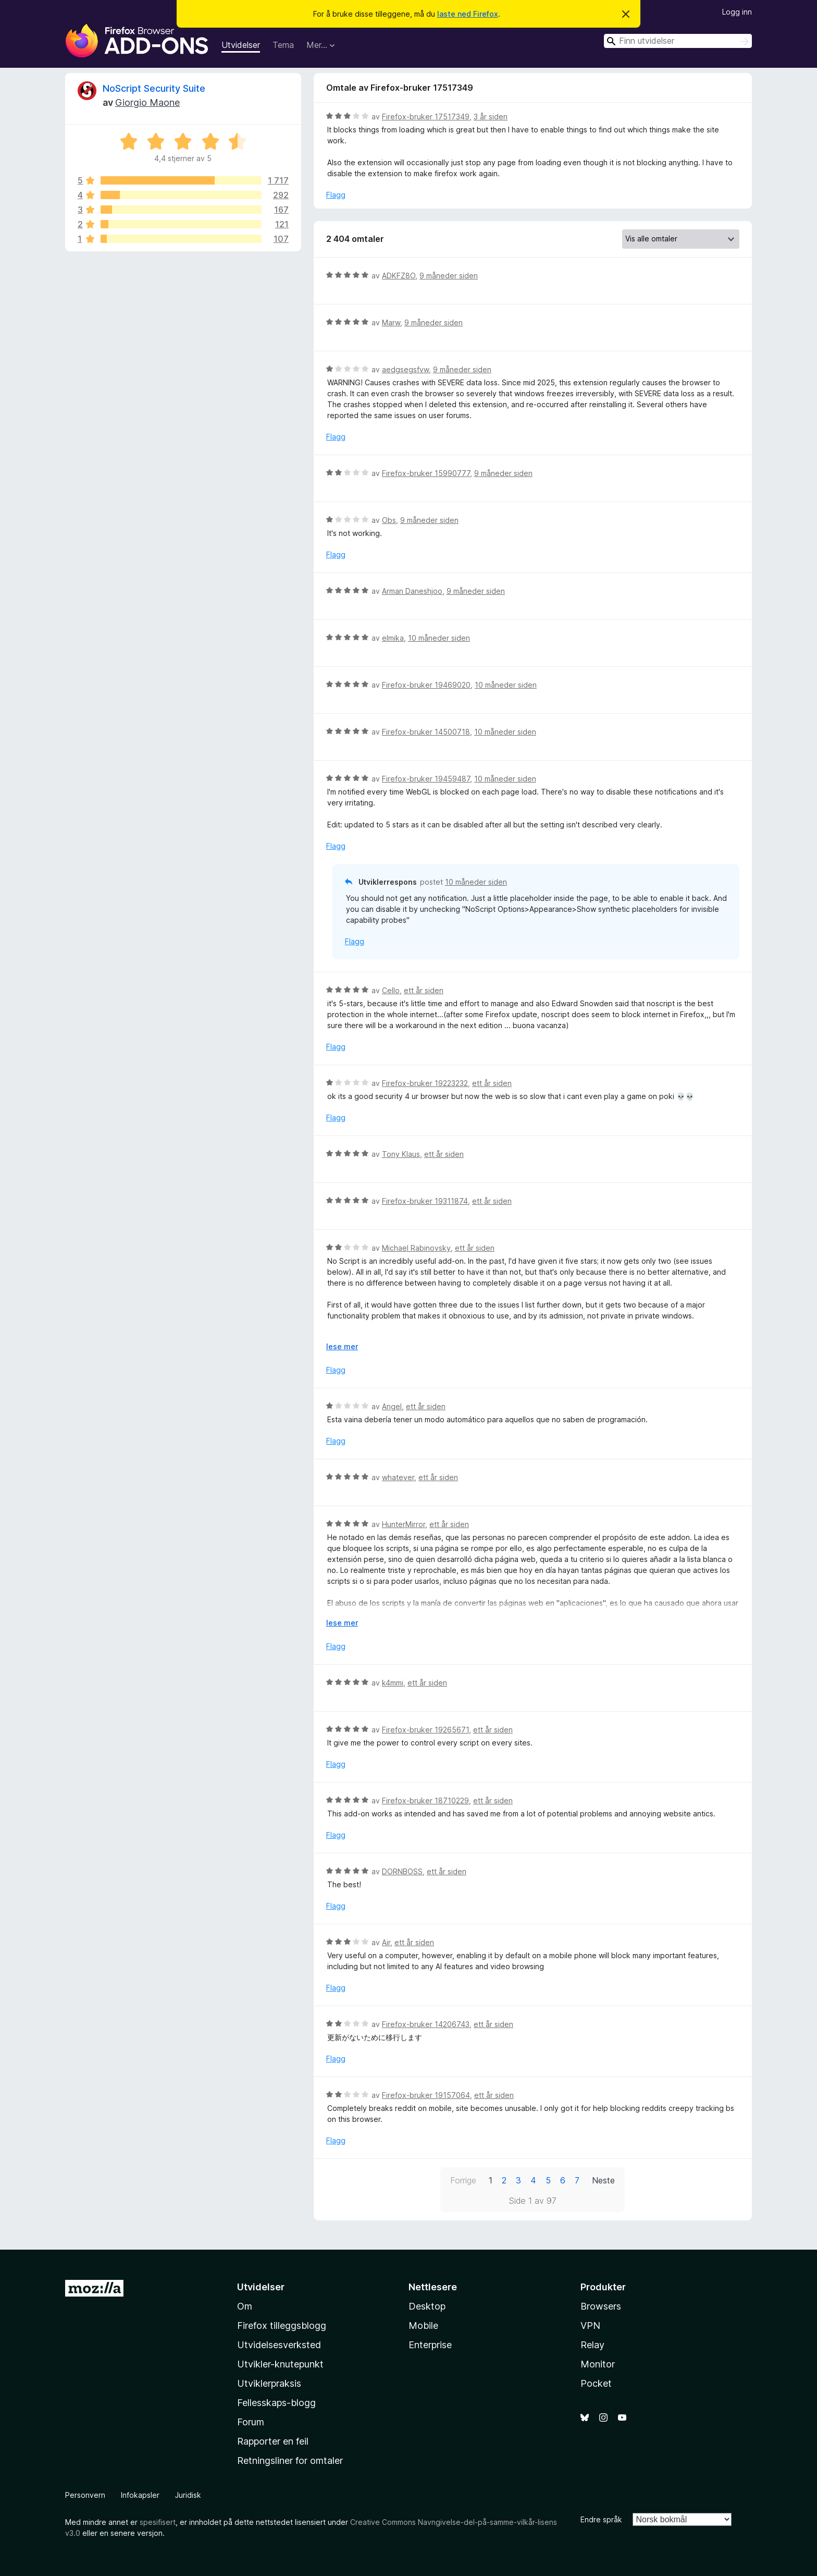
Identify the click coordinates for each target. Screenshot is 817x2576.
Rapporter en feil (272, 2441)
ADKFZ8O (398, 275)
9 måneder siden (448, 275)
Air (386, 1942)
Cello (391, 990)
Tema (283, 45)
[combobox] (678, 41)
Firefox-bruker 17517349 (425, 116)
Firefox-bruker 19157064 (426, 2095)
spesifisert (158, 2522)
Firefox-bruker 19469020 (426, 684)
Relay (592, 2344)
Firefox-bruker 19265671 (425, 1729)
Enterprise (430, 2344)
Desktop (426, 2306)
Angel (392, 1406)
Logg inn (737, 11)
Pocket (596, 2383)
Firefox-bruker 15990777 (426, 473)
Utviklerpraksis (269, 2383)
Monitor (597, 2364)
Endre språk (601, 2519)
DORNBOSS (402, 1871)
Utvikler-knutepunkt (280, 2364)
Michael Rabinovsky (416, 1247)
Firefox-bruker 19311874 (425, 1201)
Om (244, 2306)
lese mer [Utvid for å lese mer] (342, 1346)
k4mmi (392, 1682)
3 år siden (490, 116)
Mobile (423, 2325)
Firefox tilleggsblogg (281, 2325)
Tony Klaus (401, 1154)
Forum (250, 2421)
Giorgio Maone (147, 102)
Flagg (335, 194)
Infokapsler (140, 2494)
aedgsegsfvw (405, 369)
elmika (393, 637)
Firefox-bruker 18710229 (425, 1800)
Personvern (85, 2494)
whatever (398, 1477)
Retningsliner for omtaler (290, 2460)
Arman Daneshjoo (412, 591)
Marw (391, 322)
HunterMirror (403, 1524)
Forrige (463, 2180)
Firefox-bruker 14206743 (425, 2024)
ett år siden (423, 990)
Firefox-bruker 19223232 (425, 1083)
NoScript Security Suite (154, 88)
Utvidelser (240, 45)
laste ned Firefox (467, 13)
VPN (590, 2325)
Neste (603, 2180)
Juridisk (188, 2494)
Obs (389, 520)
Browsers (600, 2306)
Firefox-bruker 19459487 (426, 778)
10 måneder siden (439, 637)
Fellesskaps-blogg (276, 2402)
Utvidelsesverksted (279, 2344)
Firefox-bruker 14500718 (426, 731)
